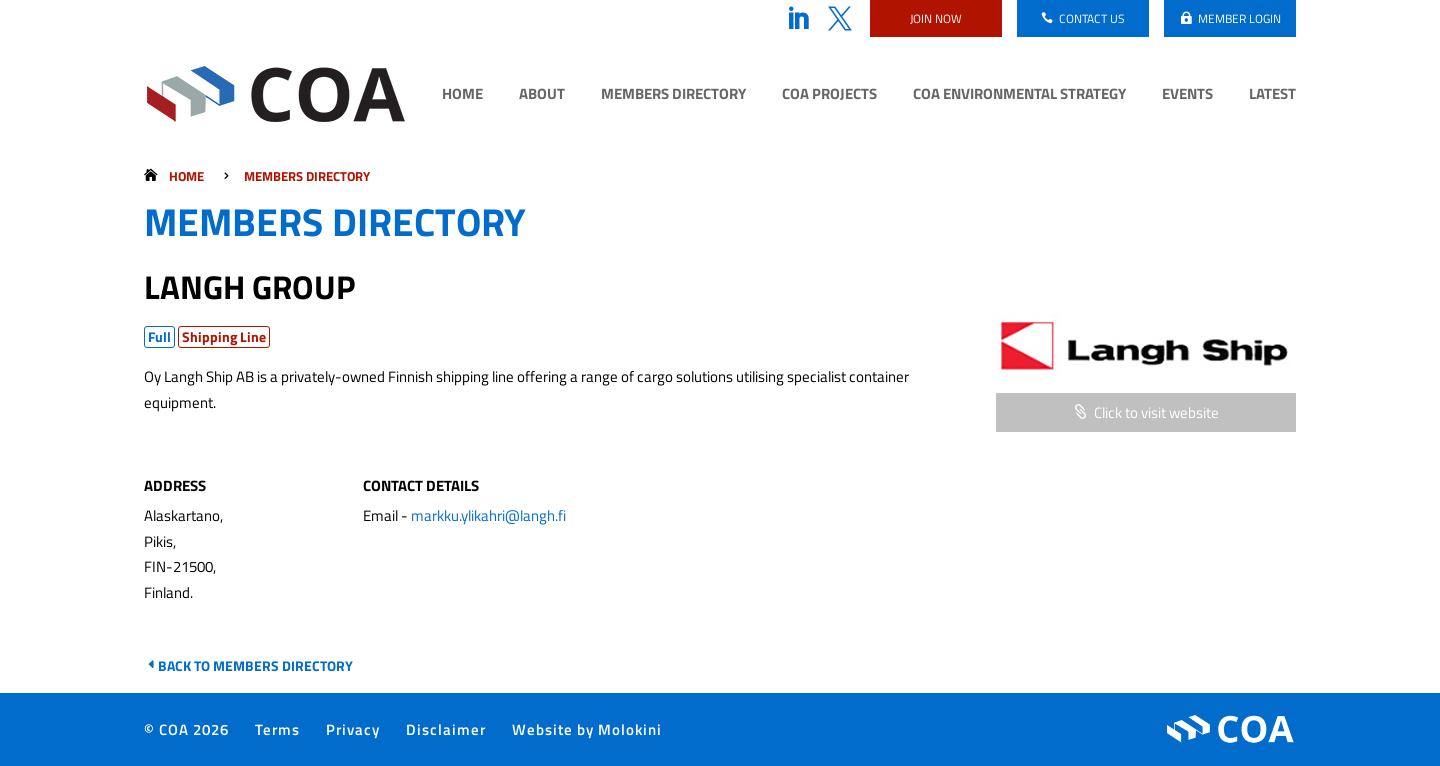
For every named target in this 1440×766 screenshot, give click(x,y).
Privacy (353, 729)
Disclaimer (446, 729)
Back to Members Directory (255, 665)
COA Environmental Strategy (1019, 96)
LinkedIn (798, 19)
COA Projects (829, 96)
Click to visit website (1156, 412)
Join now (936, 18)
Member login (1239, 18)
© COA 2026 (186, 729)
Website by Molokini (587, 729)
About (542, 96)
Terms (277, 729)
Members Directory (673, 96)
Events (1187, 96)
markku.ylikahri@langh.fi (488, 515)
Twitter (840, 19)
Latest (1272, 96)
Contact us (1092, 18)
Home (462, 96)
